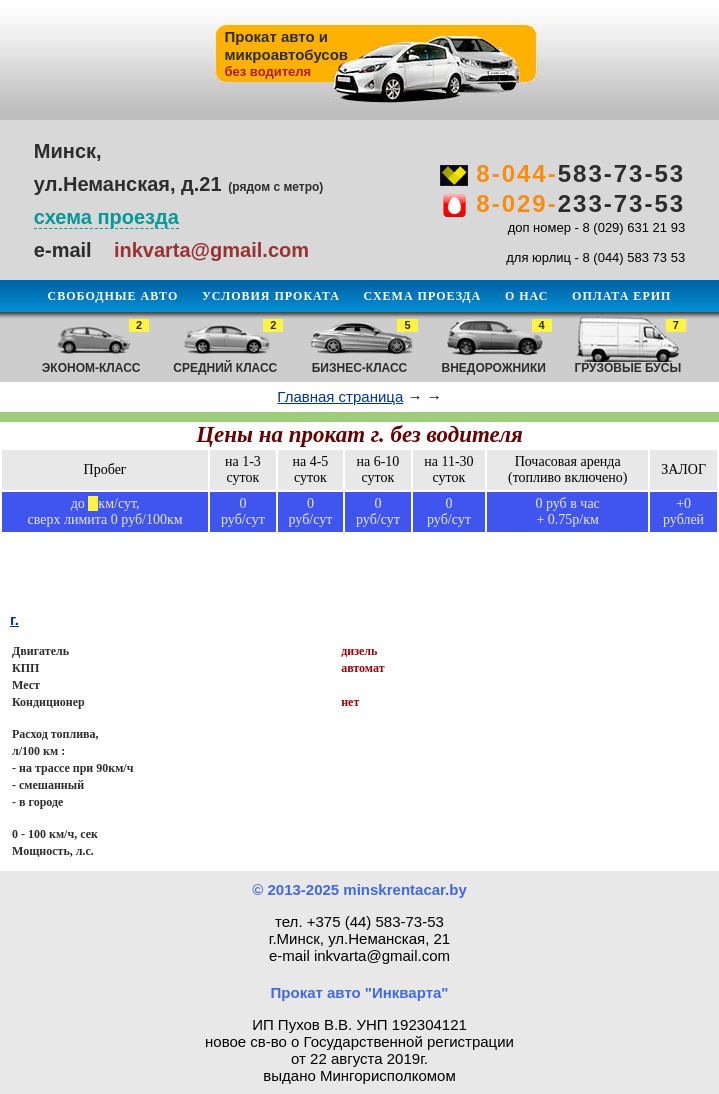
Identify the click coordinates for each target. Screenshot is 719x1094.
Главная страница (340, 396)
